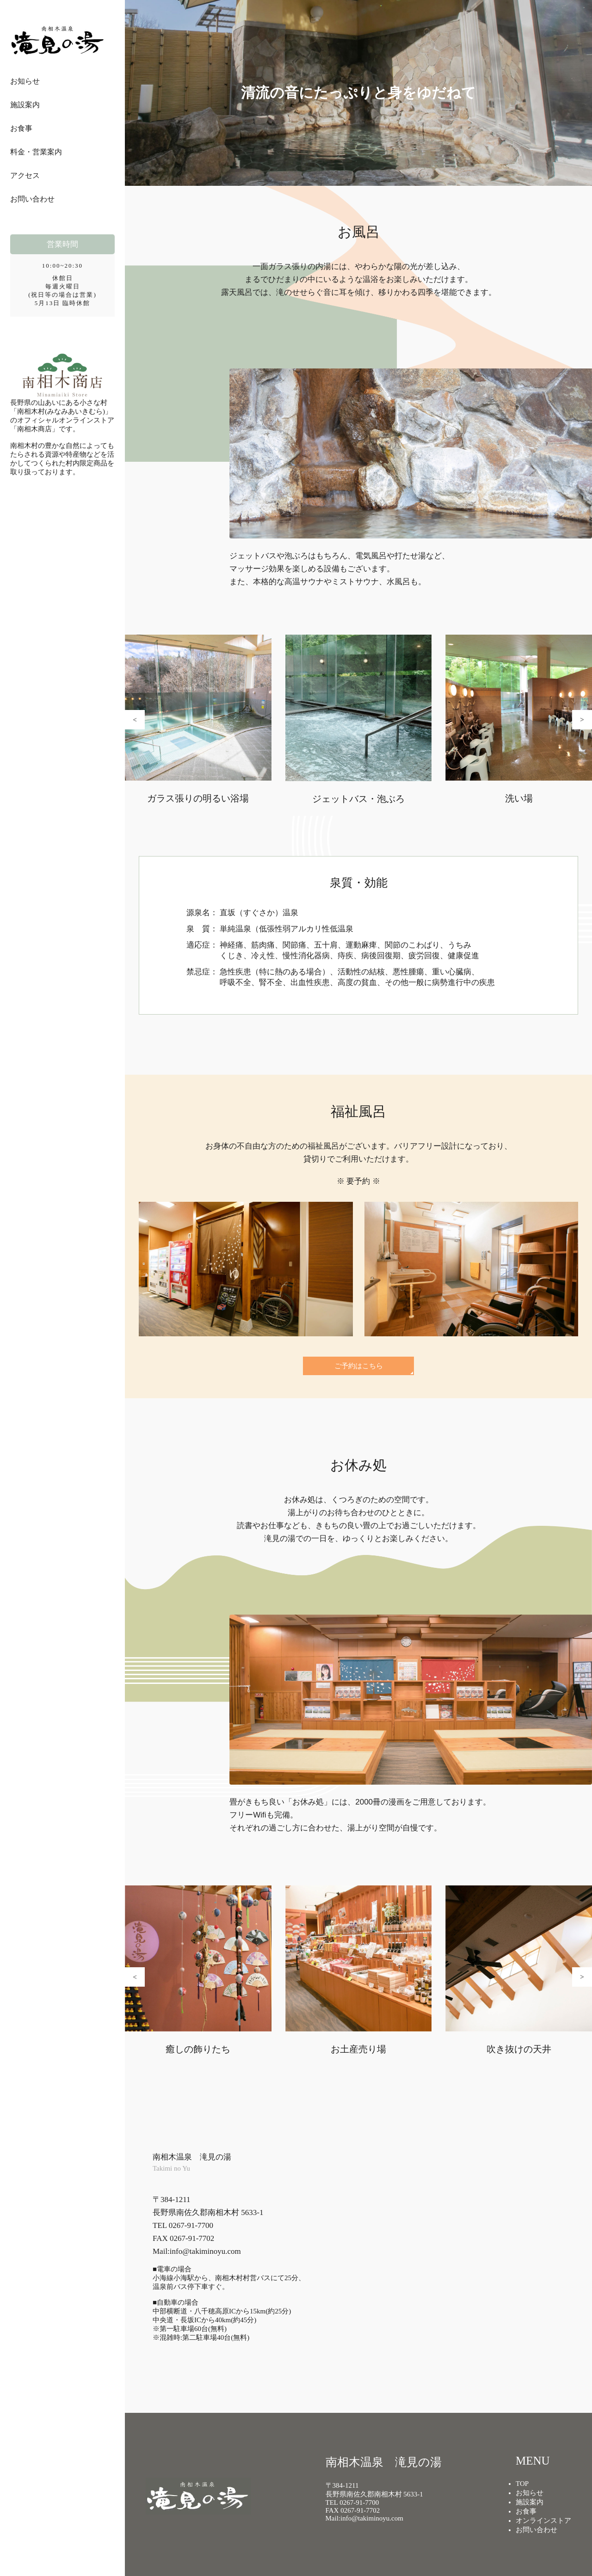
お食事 (21, 128)
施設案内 (25, 105)
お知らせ (25, 81)
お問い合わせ (32, 199)
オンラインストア (543, 2520)
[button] (135, 720)
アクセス (25, 175)
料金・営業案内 (36, 152)
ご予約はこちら (358, 1366)
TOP (522, 2483)
